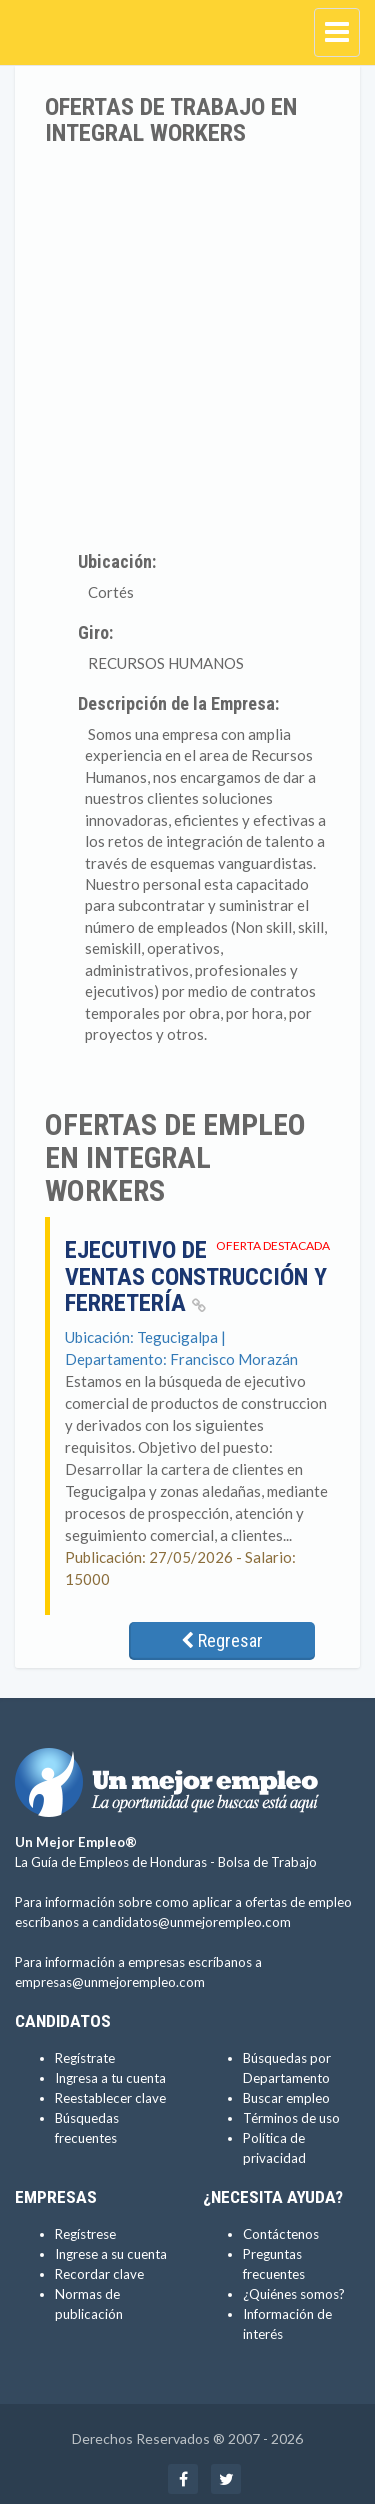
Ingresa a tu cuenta (110, 2078)
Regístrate (85, 2058)
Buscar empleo (286, 2098)
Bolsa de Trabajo (267, 1862)
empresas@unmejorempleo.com (110, 1982)
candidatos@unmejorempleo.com (191, 1922)
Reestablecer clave (110, 2098)
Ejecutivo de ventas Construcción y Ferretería (196, 1276)
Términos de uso (291, 2118)
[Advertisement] (187, 344)
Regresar (222, 1640)
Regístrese (85, 2234)
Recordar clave (99, 2274)
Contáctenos (281, 2234)
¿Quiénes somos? (294, 2294)
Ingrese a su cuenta (111, 2254)
